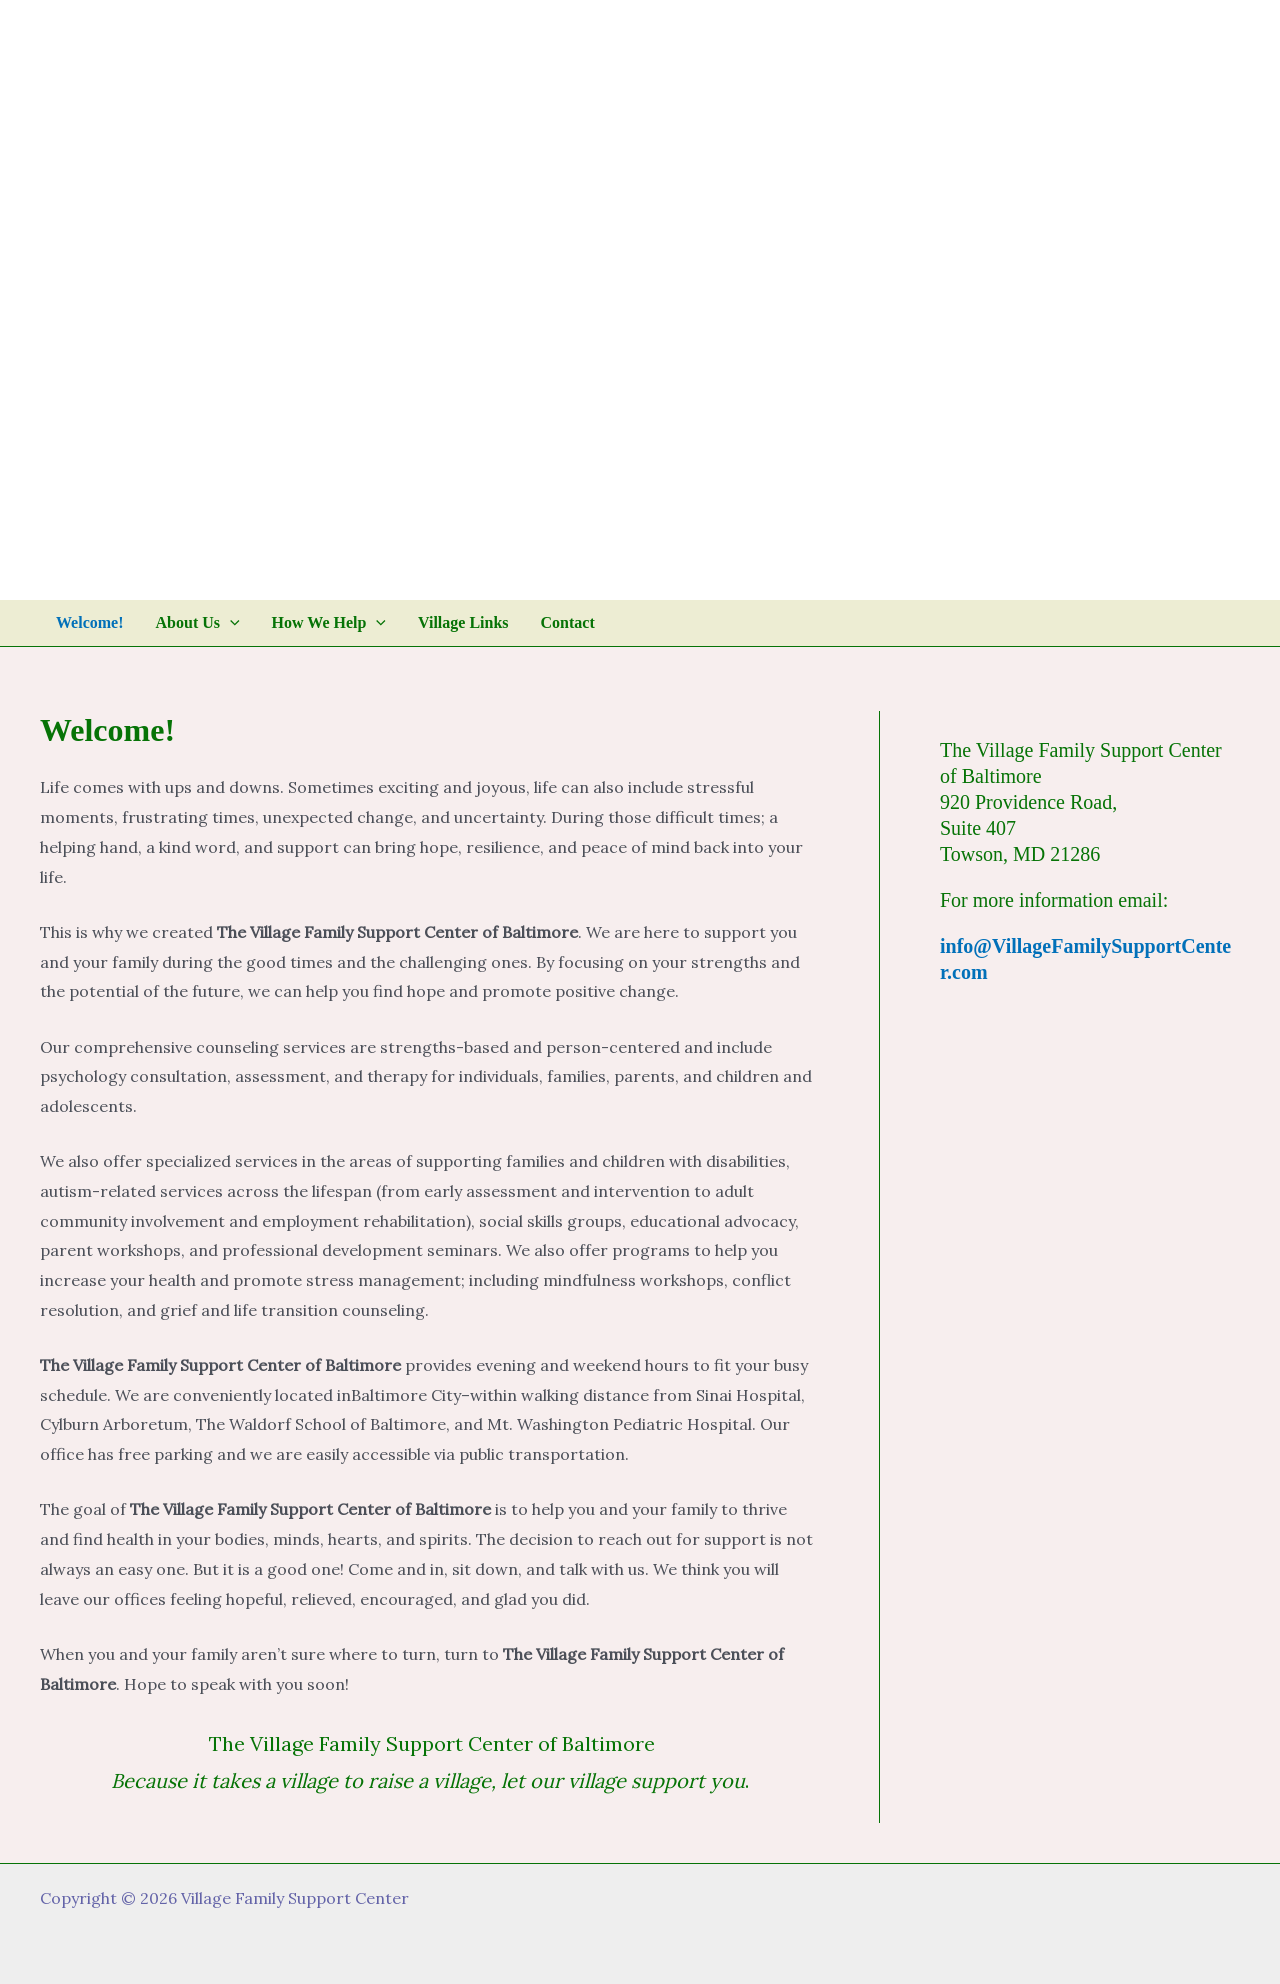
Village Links (463, 622)
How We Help (329, 623)
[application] (230, 623)
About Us (198, 623)
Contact (568, 622)
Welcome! (90, 622)
